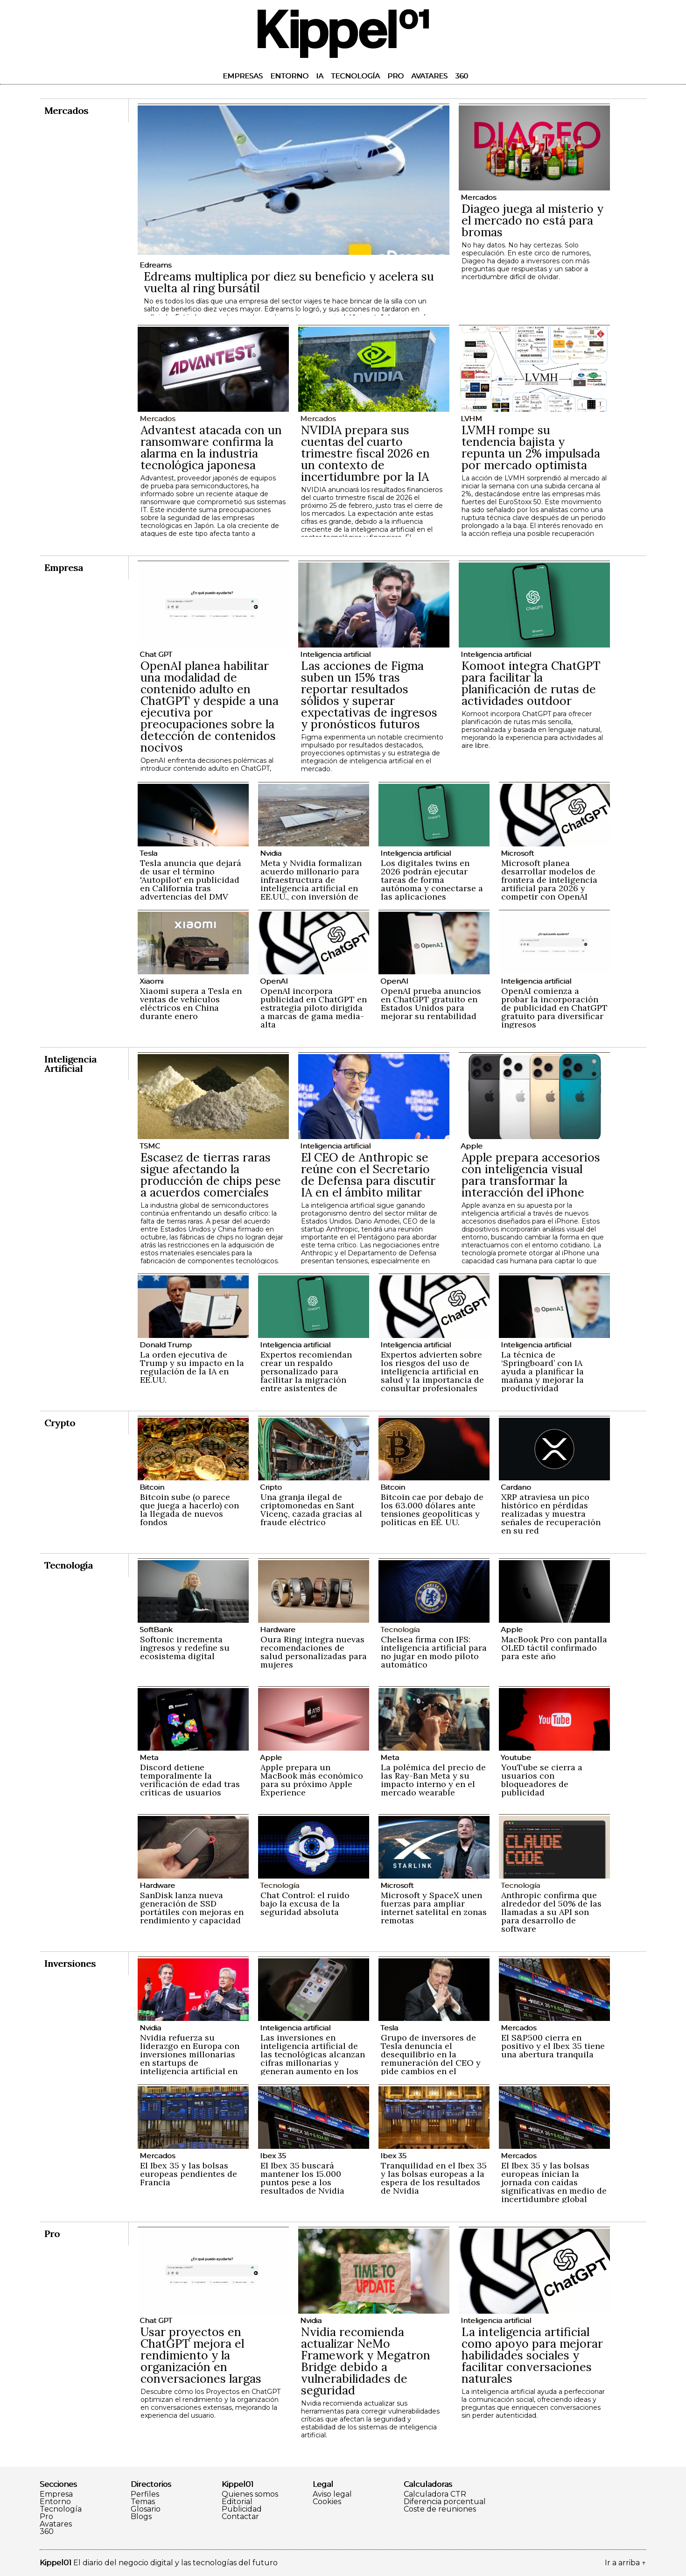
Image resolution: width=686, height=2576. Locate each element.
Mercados (478, 197)
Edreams (155, 264)
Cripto (271, 1487)
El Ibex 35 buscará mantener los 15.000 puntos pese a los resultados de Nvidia (302, 2178)
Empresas (243, 75)
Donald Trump (166, 1344)
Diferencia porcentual (445, 2502)
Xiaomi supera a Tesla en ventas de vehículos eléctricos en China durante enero (191, 1003)
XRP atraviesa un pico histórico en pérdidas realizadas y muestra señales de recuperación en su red (551, 1514)
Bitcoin (152, 1487)
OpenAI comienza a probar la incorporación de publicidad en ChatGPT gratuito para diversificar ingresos (554, 1007)
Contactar (240, 2516)
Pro (395, 75)
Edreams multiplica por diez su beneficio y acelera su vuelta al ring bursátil (289, 282)
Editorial (237, 2502)
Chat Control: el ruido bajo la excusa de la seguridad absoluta (305, 1903)
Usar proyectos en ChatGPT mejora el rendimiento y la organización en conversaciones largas (200, 2355)
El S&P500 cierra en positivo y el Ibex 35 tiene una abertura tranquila (553, 2046)
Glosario (146, 2509)
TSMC (150, 1145)
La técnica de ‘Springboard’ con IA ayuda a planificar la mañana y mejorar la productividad (542, 1371)
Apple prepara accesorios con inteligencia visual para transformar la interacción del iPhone (531, 1175)
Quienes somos (250, 2494)
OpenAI (274, 981)
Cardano (516, 1487)
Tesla (148, 853)
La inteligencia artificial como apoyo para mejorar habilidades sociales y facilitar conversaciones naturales (532, 2355)
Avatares (429, 75)
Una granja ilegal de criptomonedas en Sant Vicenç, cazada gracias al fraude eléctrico (311, 1509)
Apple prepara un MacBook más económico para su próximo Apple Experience (311, 1780)
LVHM (471, 418)
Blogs (141, 2516)
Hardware (277, 1629)
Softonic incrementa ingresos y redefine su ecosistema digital (185, 1647)
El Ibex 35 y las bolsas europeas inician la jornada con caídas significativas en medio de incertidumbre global (554, 2182)
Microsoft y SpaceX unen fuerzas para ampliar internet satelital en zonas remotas (434, 1908)
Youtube (516, 1757)
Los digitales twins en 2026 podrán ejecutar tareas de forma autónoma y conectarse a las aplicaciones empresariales (432, 884)
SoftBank (156, 1629)
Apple (472, 1145)
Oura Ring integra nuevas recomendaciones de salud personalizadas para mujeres (313, 1652)
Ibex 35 (273, 2155)
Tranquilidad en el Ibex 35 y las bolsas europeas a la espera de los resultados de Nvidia (434, 2178)
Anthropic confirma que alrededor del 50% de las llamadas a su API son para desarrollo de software (551, 1912)
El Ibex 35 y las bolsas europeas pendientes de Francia (188, 2174)
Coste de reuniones (440, 2509)
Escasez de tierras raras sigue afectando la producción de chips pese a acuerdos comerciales (210, 1175)
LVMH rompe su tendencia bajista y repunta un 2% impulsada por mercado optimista (531, 447)
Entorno (289, 75)
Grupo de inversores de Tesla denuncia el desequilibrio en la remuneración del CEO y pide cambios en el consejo (431, 2058)
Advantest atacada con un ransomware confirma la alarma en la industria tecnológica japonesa (211, 447)
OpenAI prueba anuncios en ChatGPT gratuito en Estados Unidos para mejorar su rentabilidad (431, 1003)
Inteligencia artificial (335, 654)
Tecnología (355, 75)
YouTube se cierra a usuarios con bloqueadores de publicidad (541, 1780)
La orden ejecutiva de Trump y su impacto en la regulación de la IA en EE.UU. (192, 1367)
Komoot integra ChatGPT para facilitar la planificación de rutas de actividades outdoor (531, 683)
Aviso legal (332, 2494)
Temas (143, 2502)
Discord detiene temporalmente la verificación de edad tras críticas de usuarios (190, 1780)
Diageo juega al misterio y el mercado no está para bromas (532, 220)
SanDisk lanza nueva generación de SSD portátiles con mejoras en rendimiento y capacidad (192, 1908)
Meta (149, 1757)
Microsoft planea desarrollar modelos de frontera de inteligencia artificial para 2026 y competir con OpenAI (549, 880)
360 (461, 75)
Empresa (56, 2494)
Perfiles (145, 2494)
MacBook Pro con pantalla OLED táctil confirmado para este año (554, 1647)
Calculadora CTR (435, 2494)
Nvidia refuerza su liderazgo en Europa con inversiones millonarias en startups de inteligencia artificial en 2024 (189, 2058)
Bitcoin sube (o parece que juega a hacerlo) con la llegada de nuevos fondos (189, 1509)
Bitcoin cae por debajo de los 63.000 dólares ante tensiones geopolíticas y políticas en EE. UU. (432, 1509)
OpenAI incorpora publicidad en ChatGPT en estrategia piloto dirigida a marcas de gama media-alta (313, 1007)
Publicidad (242, 2509)
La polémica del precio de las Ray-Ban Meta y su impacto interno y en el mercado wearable (433, 1780)
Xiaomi (151, 981)
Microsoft (517, 853)
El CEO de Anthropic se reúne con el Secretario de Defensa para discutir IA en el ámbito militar (368, 1175)
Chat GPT (156, 654)
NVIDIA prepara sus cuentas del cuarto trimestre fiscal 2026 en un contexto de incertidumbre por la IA (365, 453)
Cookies (327, 2502)
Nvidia (270, 853)
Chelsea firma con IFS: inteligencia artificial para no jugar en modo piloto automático (434, 1652)
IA (319, 75)
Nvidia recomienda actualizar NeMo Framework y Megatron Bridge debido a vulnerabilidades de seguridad (365, 2361)
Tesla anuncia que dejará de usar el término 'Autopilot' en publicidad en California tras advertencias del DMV (190, 880)
